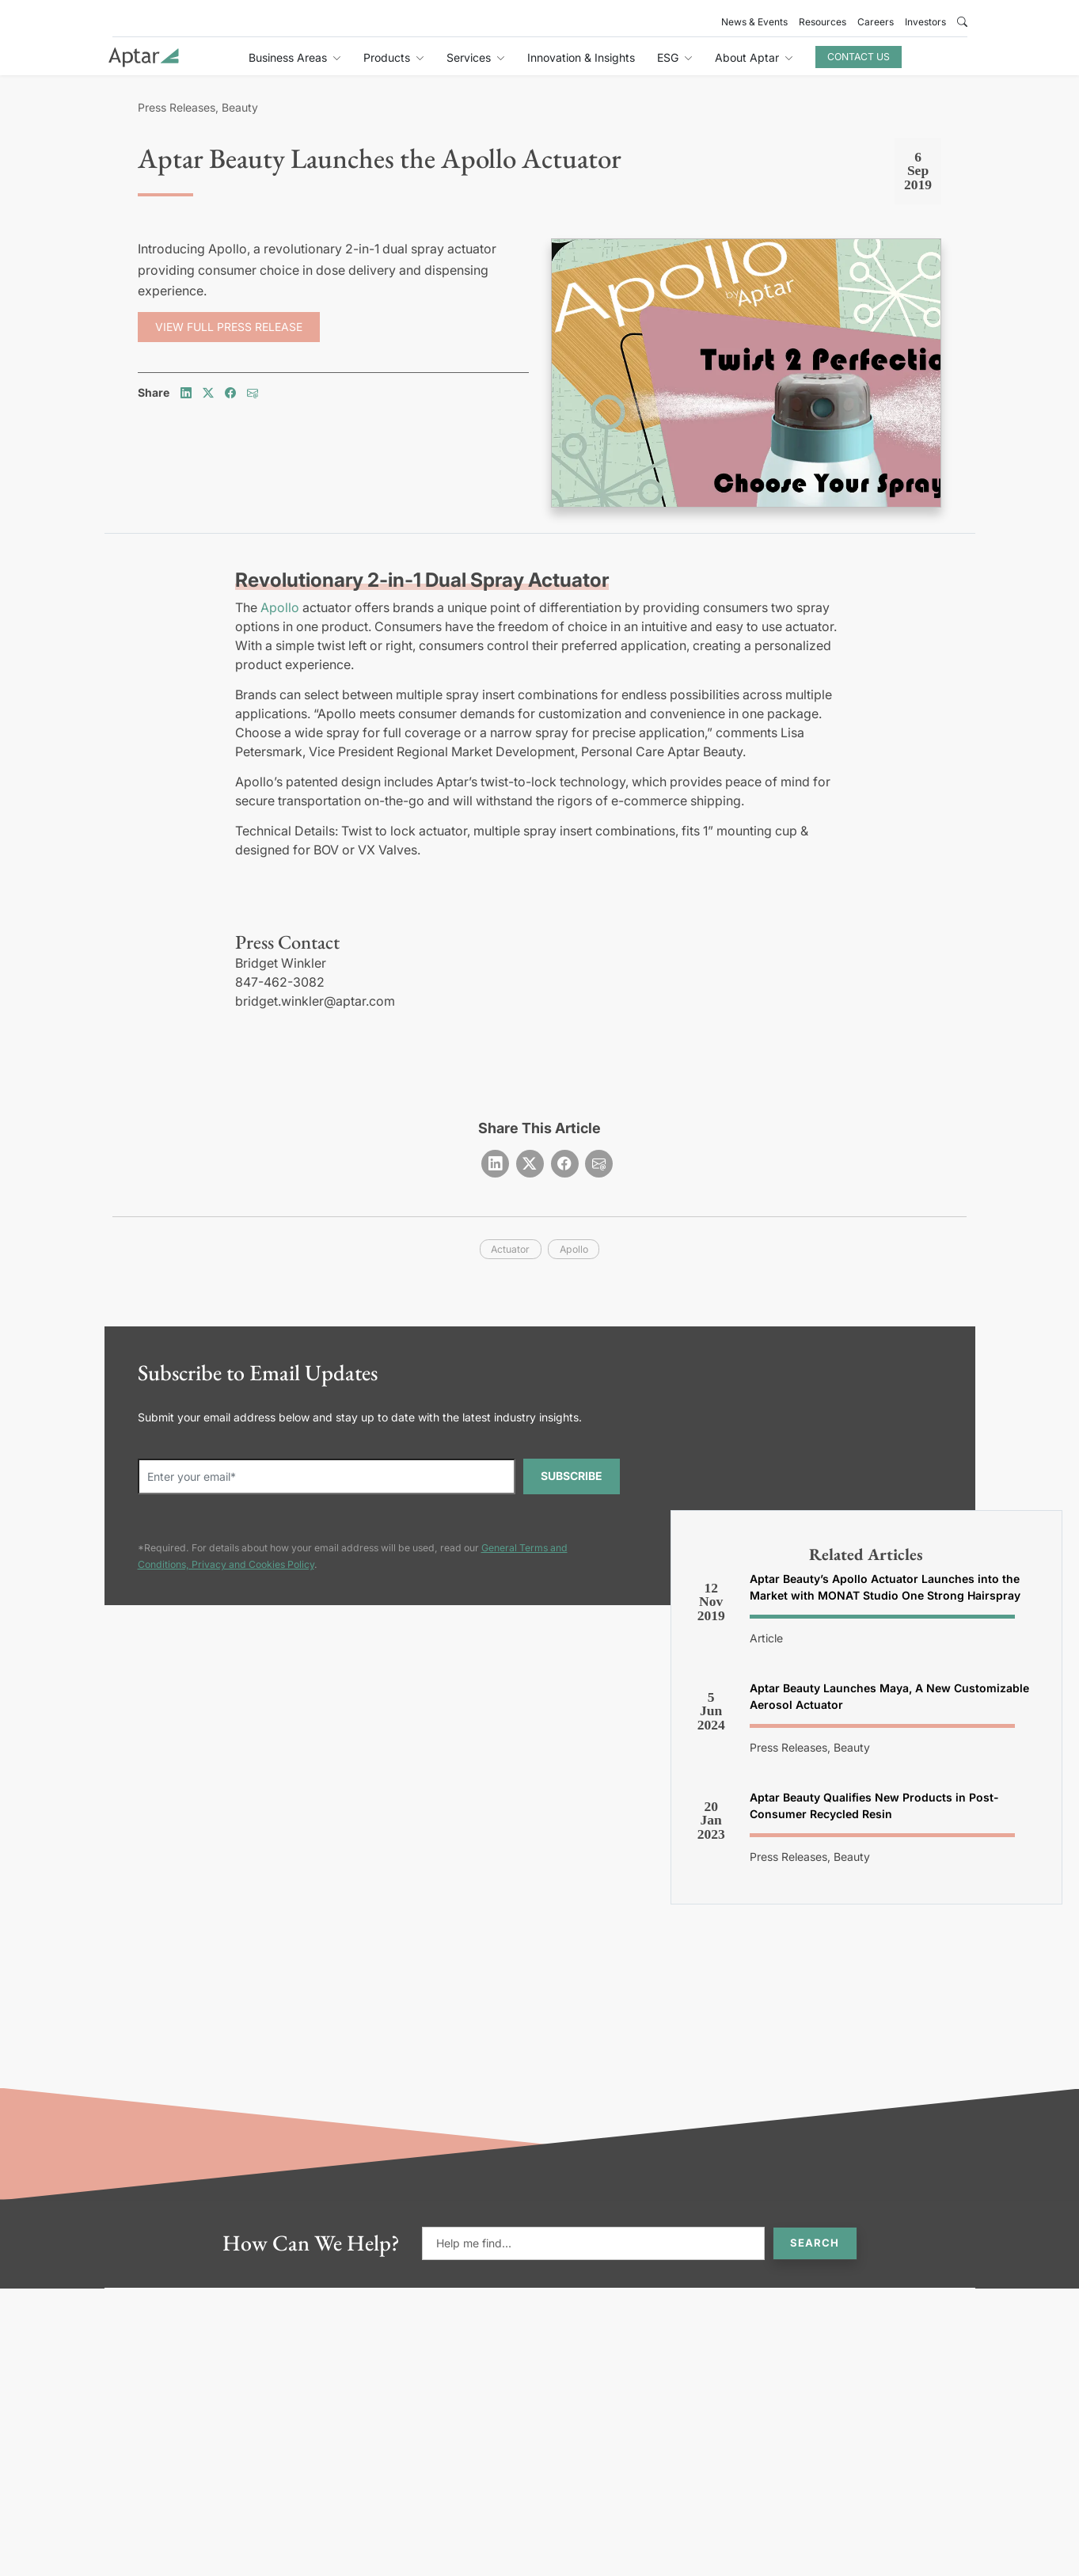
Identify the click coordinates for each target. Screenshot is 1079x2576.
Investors (925, 22)
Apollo (279, 607)
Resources (822, 22)
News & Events (754, 22)
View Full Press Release (228, 326)
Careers (875, 22)
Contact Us (858, 57)
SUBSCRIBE (571, 1475)
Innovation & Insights (581, 57)
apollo (574, 1249)
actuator (510, 1249)
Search (814, 2242)
